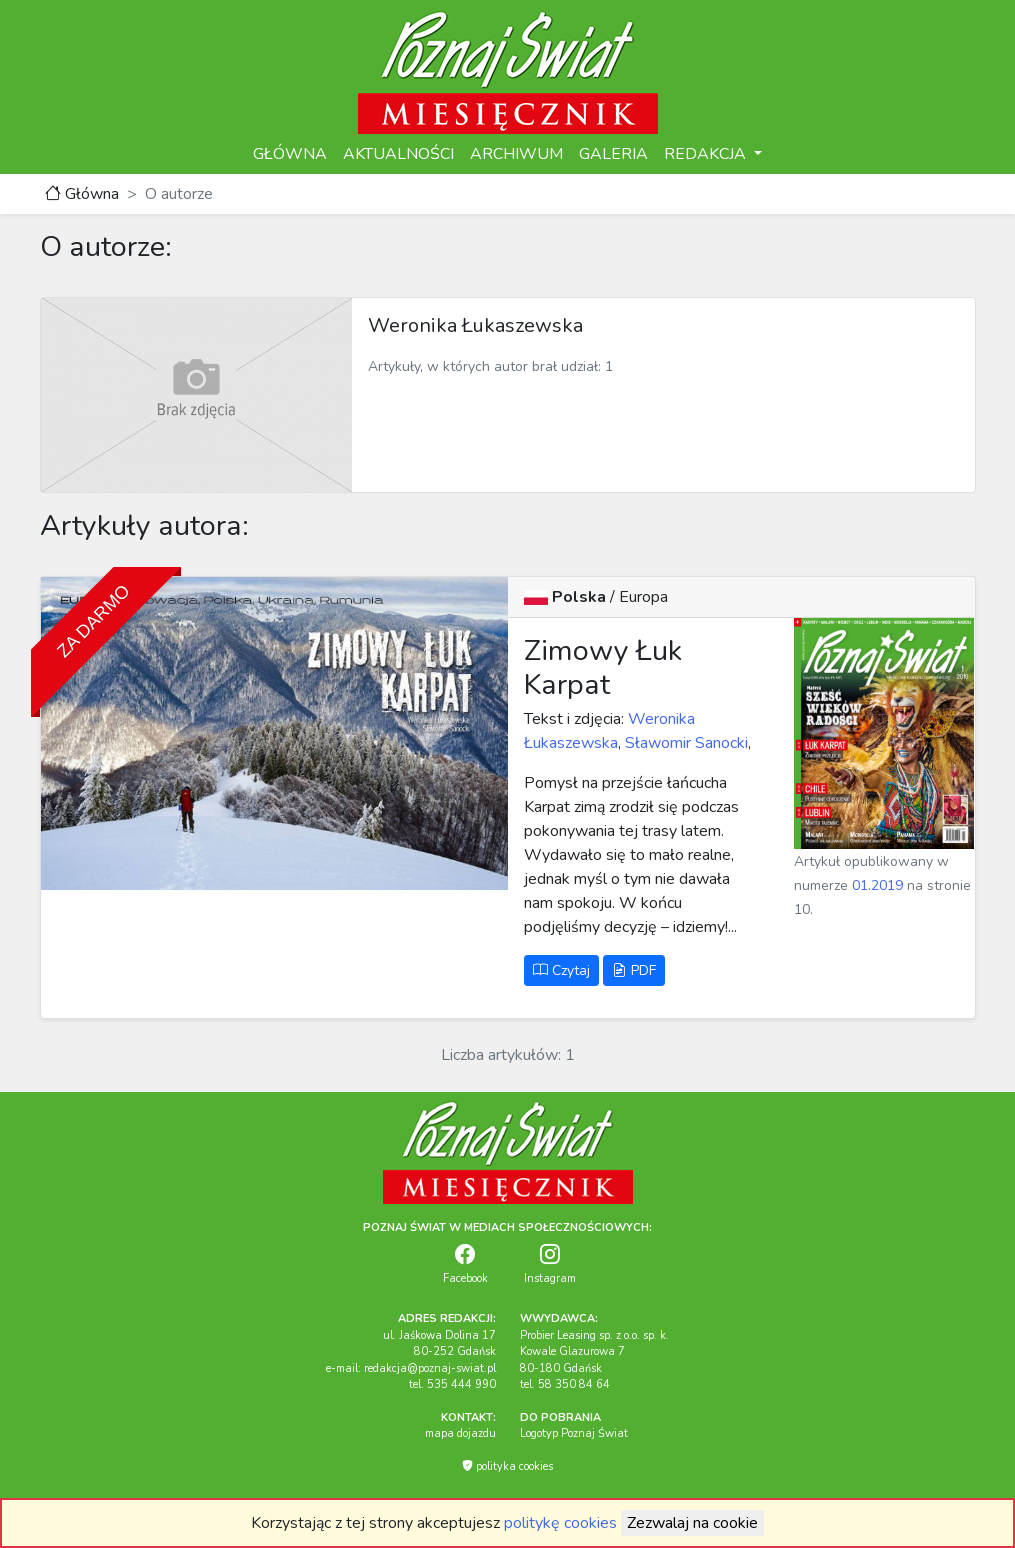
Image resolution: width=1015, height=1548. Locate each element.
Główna (82, 194)
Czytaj (561, 970)
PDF (634, 970)
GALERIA (613, 154)
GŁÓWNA (290, 154)
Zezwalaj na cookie (692, 1523)
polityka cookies (507, 1466)
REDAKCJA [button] (707, 154)
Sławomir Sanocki (686, 743)
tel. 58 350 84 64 (565, 1384)
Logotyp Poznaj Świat (574, 1433)
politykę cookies (560, 1523)
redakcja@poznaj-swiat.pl (430, 1368)
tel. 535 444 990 (452, 1384)
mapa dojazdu (460, 1433)
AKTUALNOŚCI (398, 154)
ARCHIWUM (516, 154)
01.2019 (877, 885)
